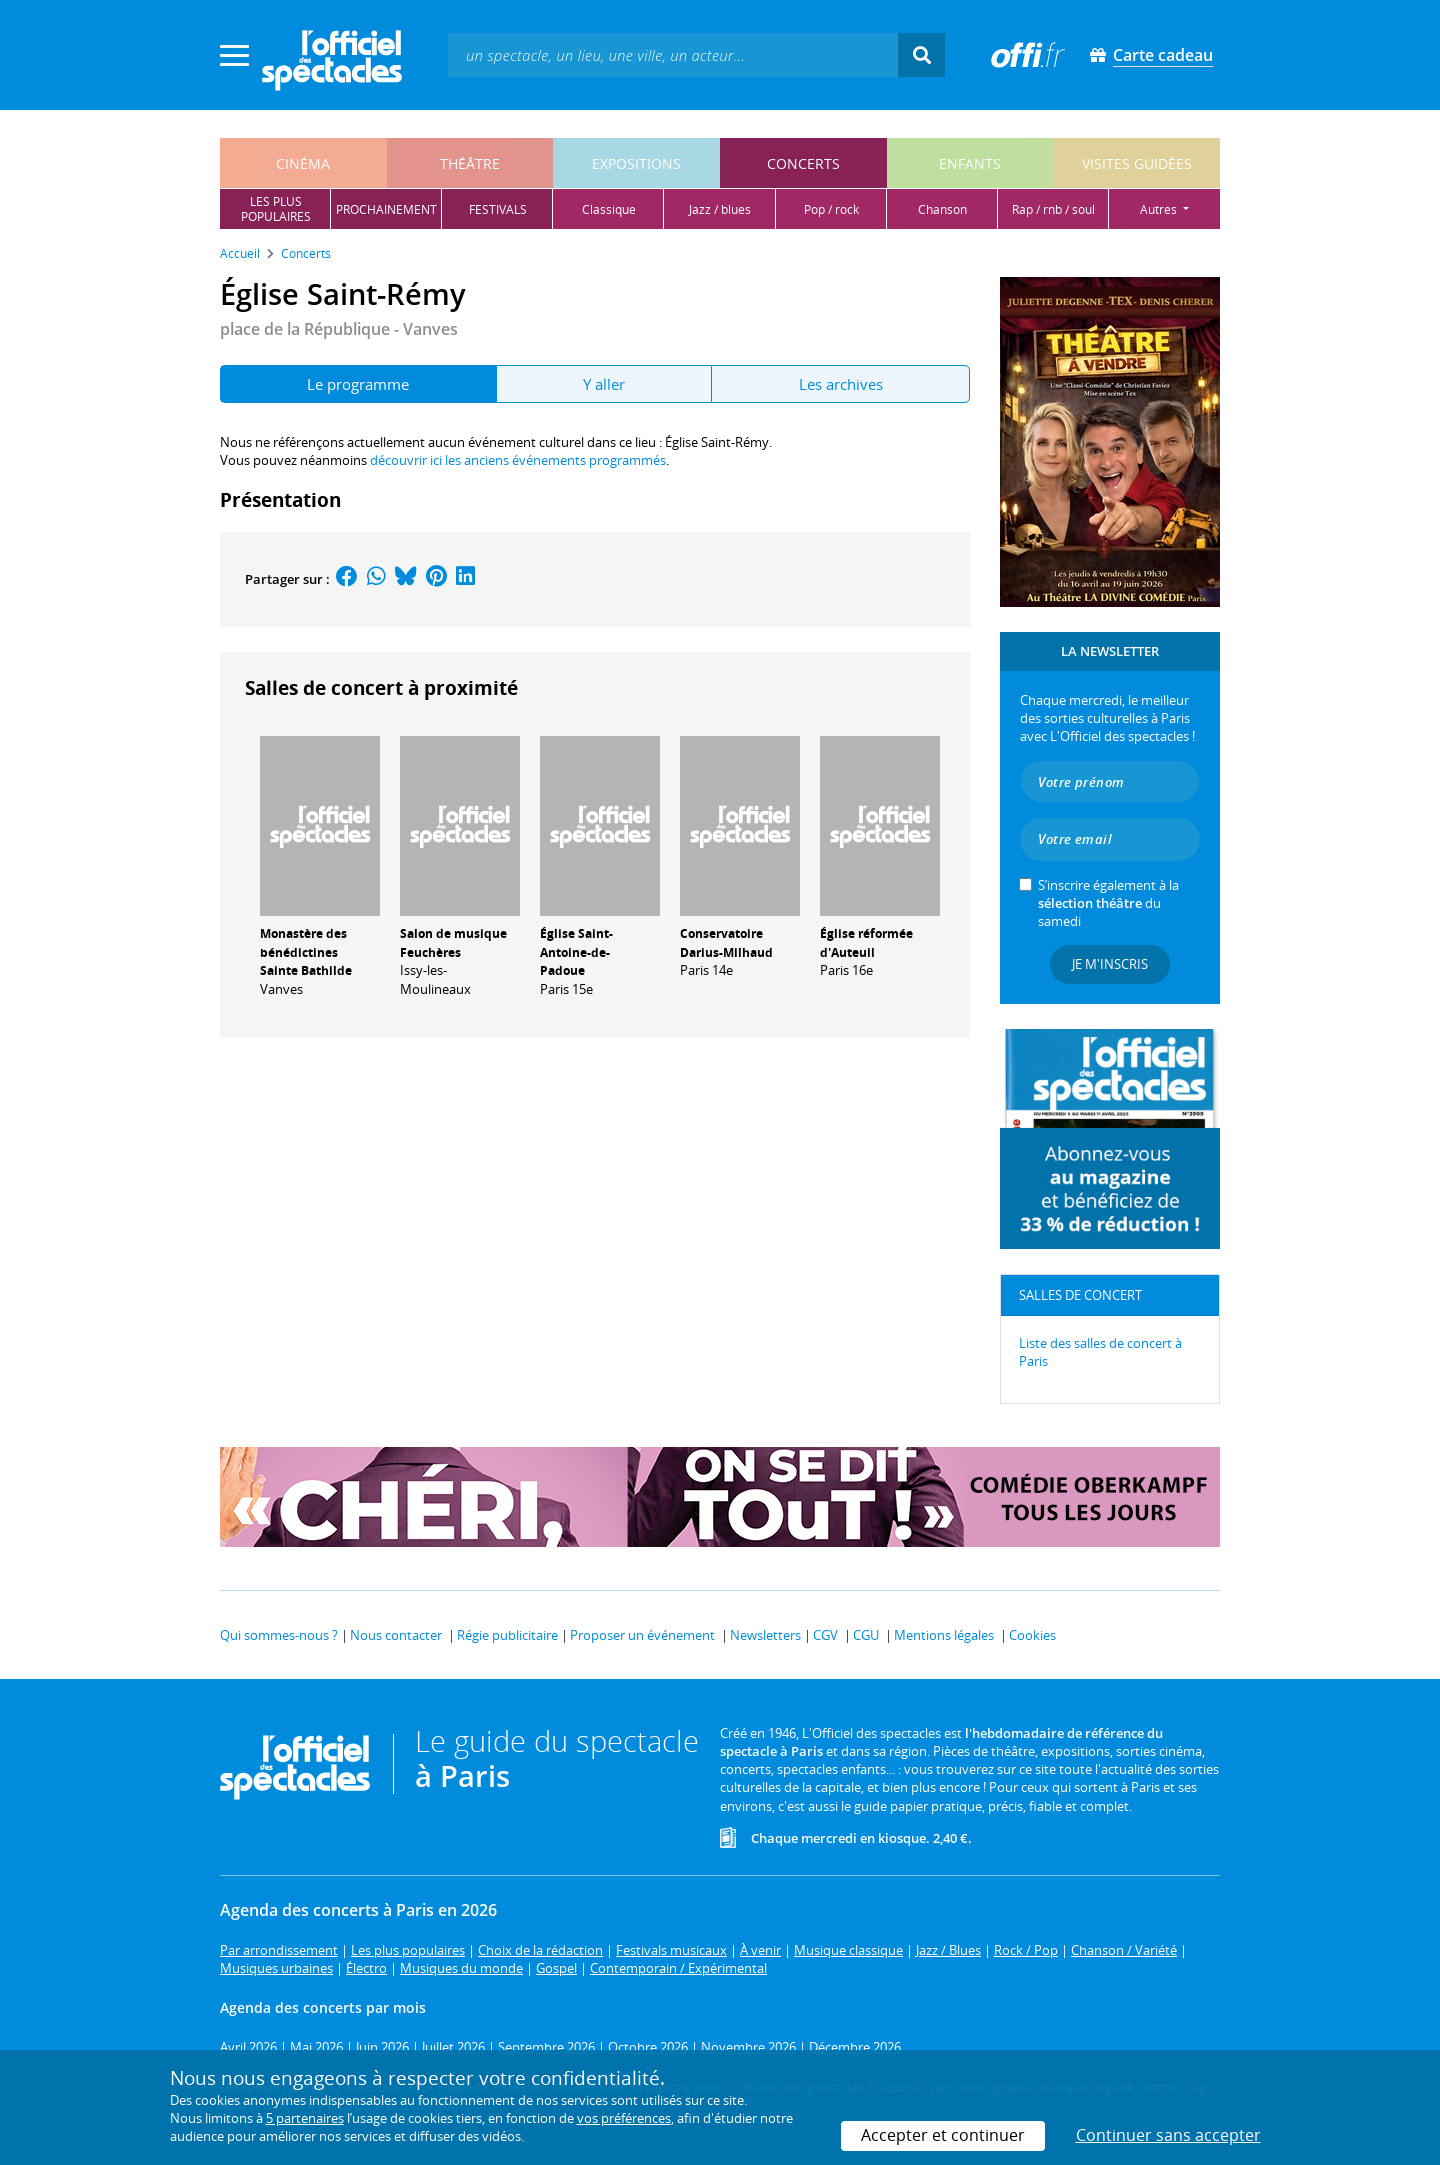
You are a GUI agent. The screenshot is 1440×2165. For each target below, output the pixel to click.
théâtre (470, 163)
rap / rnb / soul (1053, 209)
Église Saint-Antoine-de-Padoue (576, 952)
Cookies (1032, 1635)
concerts (803, 163)
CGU (866, 1635)
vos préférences (624, 2118)
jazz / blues (720, 209)
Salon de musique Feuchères (453, 943)
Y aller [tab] (604, 384)
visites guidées (1137, 163)
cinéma (303, 163)
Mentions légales (944, 1635)
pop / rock (831, 209)
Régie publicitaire (507, 1635)
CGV (825, 1635)
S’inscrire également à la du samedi (1108, 903)
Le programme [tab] (358, 384)
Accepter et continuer (943, 2135)
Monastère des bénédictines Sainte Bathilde (306, 952)
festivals (498, 209)
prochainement (386, 209)
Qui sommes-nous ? (279, 1635)
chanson (942, 209)
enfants (970, 163)
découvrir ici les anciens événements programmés (518, 460)
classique (609, 209)
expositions (636, 163)
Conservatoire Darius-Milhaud (726, 943)
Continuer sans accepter (1168, 2135)
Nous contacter (396, 1635)
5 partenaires (305, 2118)
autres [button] (1160, 209)
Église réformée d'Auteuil (866, 943)
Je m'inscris (1110, 964)
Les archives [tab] (841, 384)
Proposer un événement (642, 1635)
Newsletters (765, 1635)
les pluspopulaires (276, 209)
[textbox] (673, 54)
